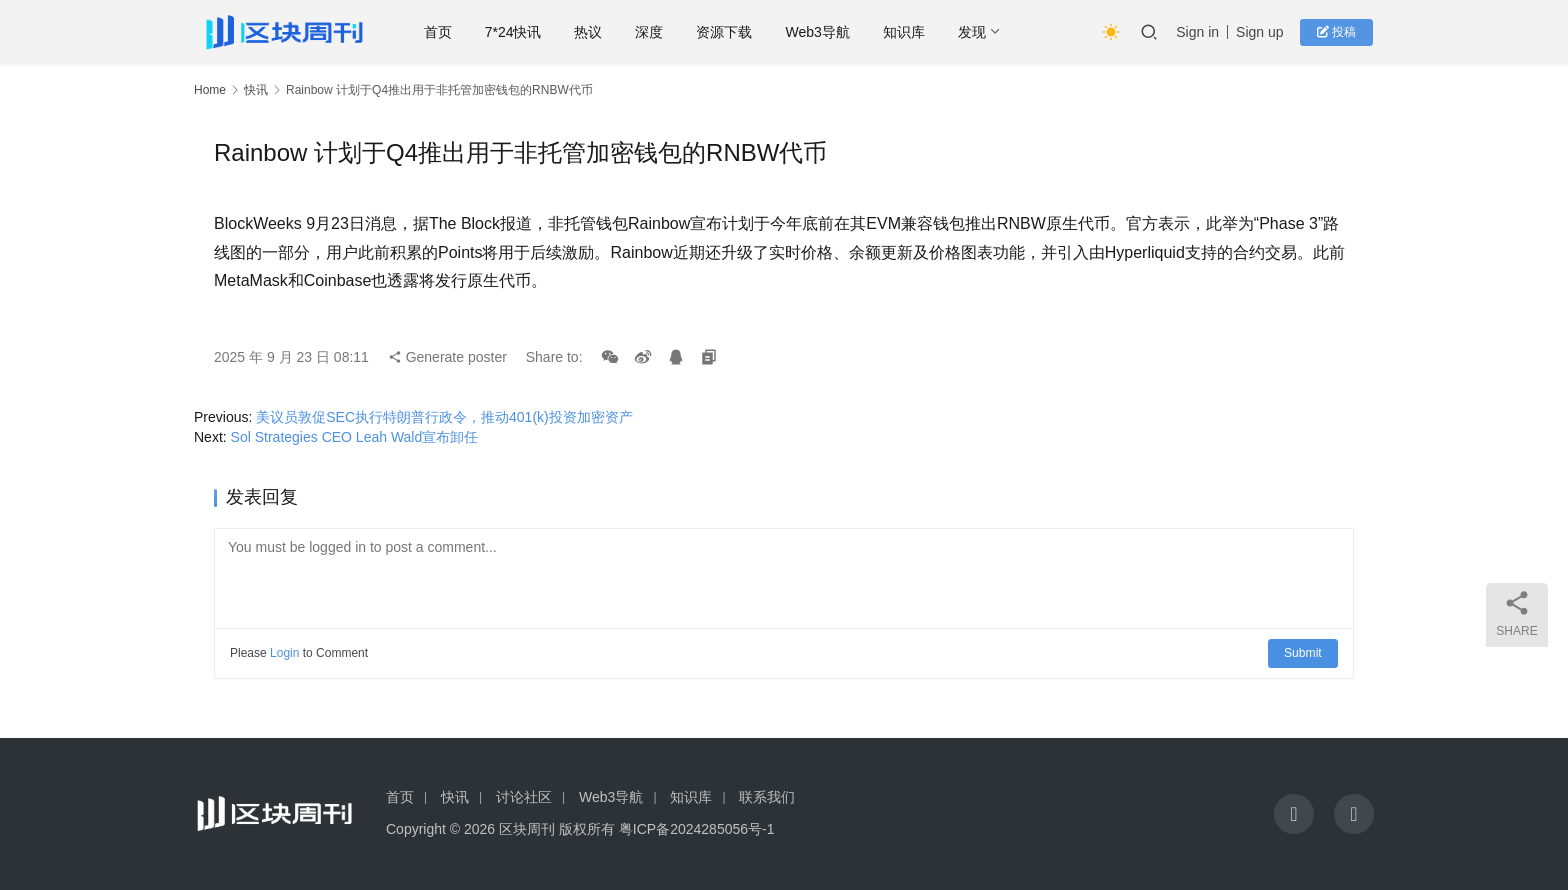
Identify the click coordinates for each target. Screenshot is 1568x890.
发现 (977, 32)
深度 (654, 32)
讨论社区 (524, 797)
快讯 (256, 90)
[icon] (1294, 814)
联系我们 (767, 797)
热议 (593, 32)
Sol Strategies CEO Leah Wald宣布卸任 (355, 437)
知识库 (909, 32)
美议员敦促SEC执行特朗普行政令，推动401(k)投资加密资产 (444, 417)
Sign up (1262, 32)
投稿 (1338, 32)
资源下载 (729, 32)
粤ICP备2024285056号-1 (697, 829)
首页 (443, 32)
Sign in (1200, 32)
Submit (1303, 653)
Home (210, 90)
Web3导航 (822, 32)
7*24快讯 (518, 32)
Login (284, 653)
